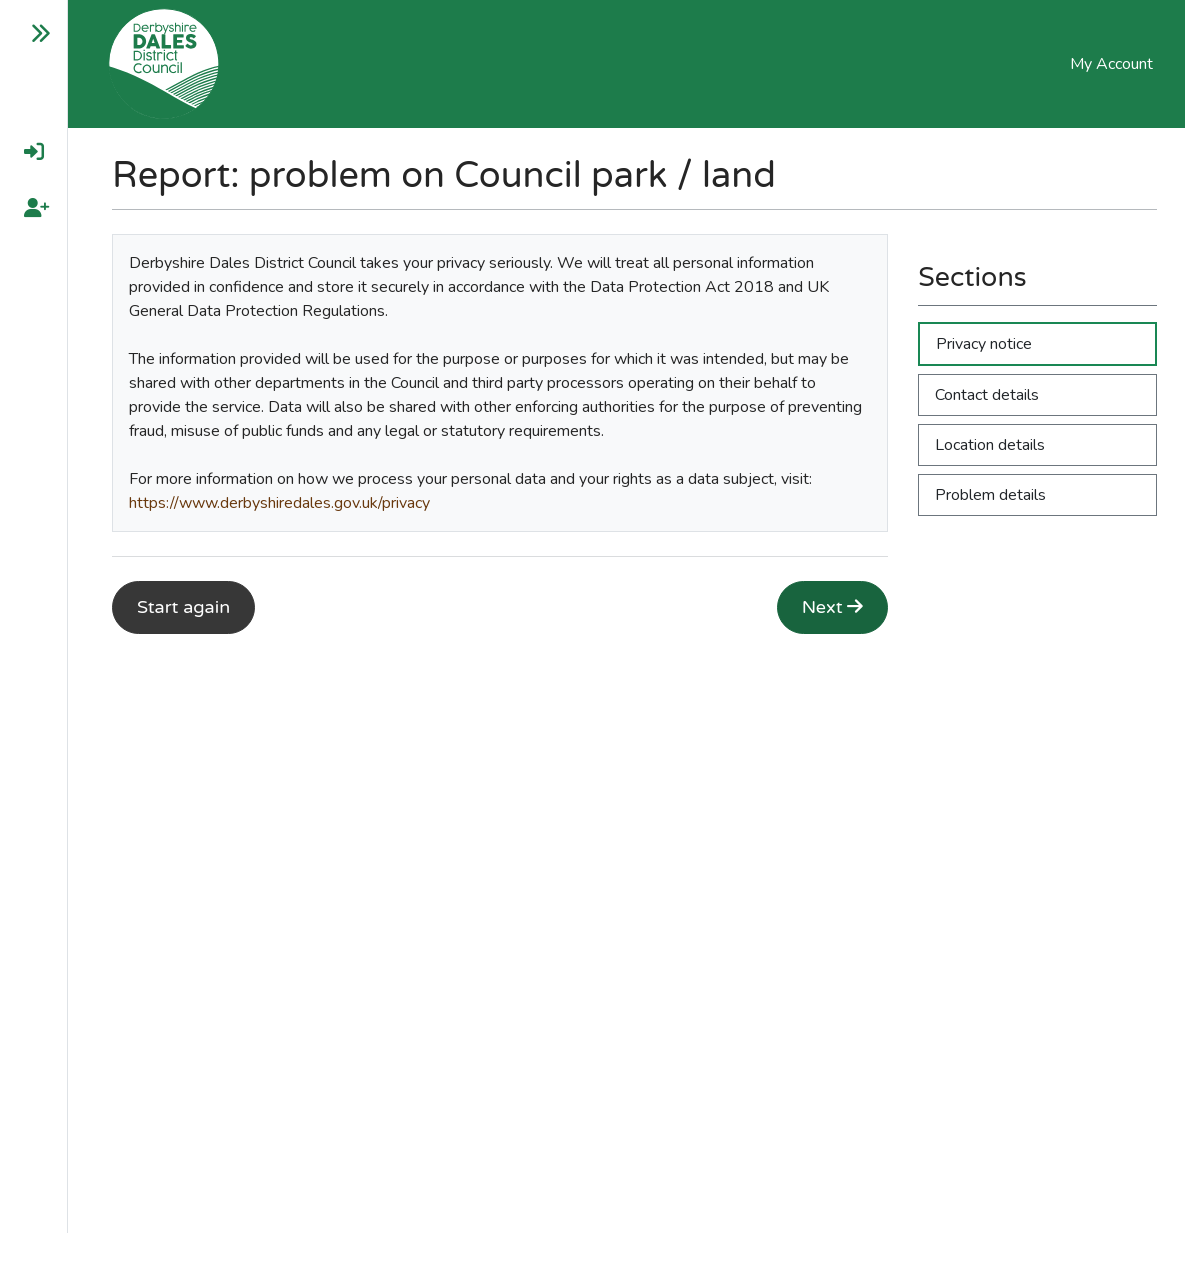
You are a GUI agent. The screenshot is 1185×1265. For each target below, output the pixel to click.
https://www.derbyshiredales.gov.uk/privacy (279, 503)
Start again (183, 607)
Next (833, 607)
